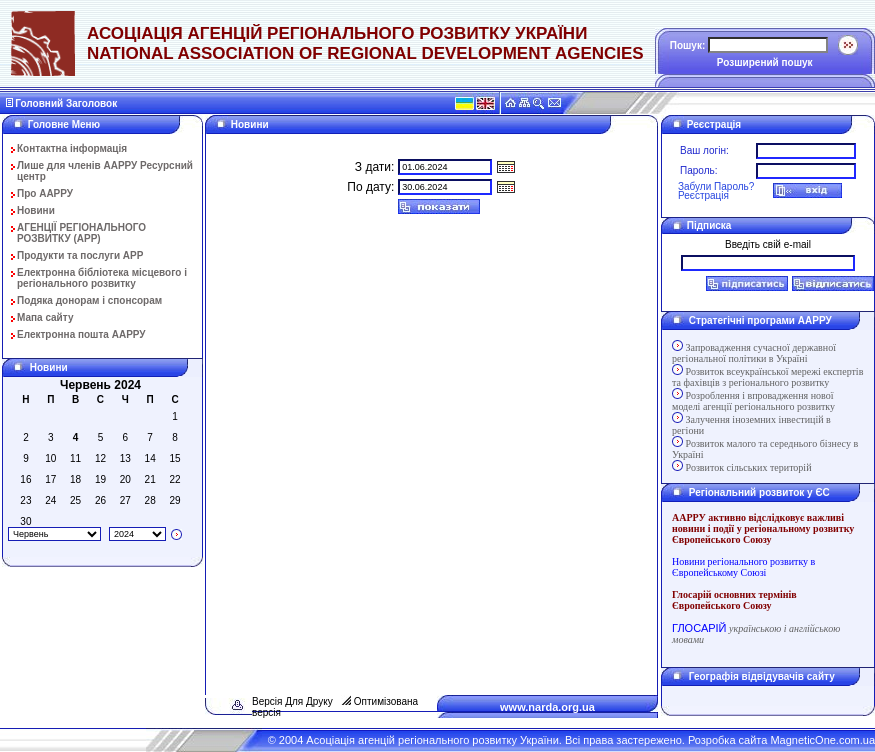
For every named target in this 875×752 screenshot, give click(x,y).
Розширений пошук (765, 62)
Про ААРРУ (45, 193)
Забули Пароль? (716, 186)
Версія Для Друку (292, 701)
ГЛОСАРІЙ (699, 628)
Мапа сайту (45, 317)
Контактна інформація (72, 148)
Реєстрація (703, 195)
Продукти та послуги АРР (80, 255)
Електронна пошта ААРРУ (81, 334)
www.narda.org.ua (547, 707)
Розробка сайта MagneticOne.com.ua (781, 740)
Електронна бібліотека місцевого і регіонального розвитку (102, 278)
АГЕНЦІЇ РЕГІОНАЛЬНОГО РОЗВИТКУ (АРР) (81, 233)
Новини (36, 210)
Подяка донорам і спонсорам (89, 300)
